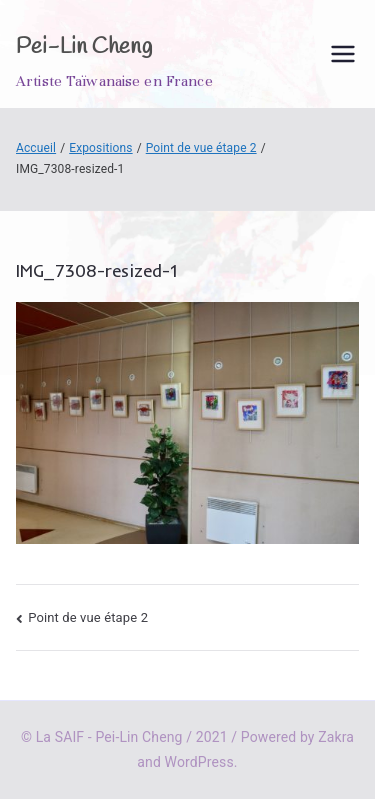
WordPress (199, 762)
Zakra (336, 737)
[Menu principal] (343, 54)
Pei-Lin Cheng (84, 47)
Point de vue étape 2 (88, 617)
